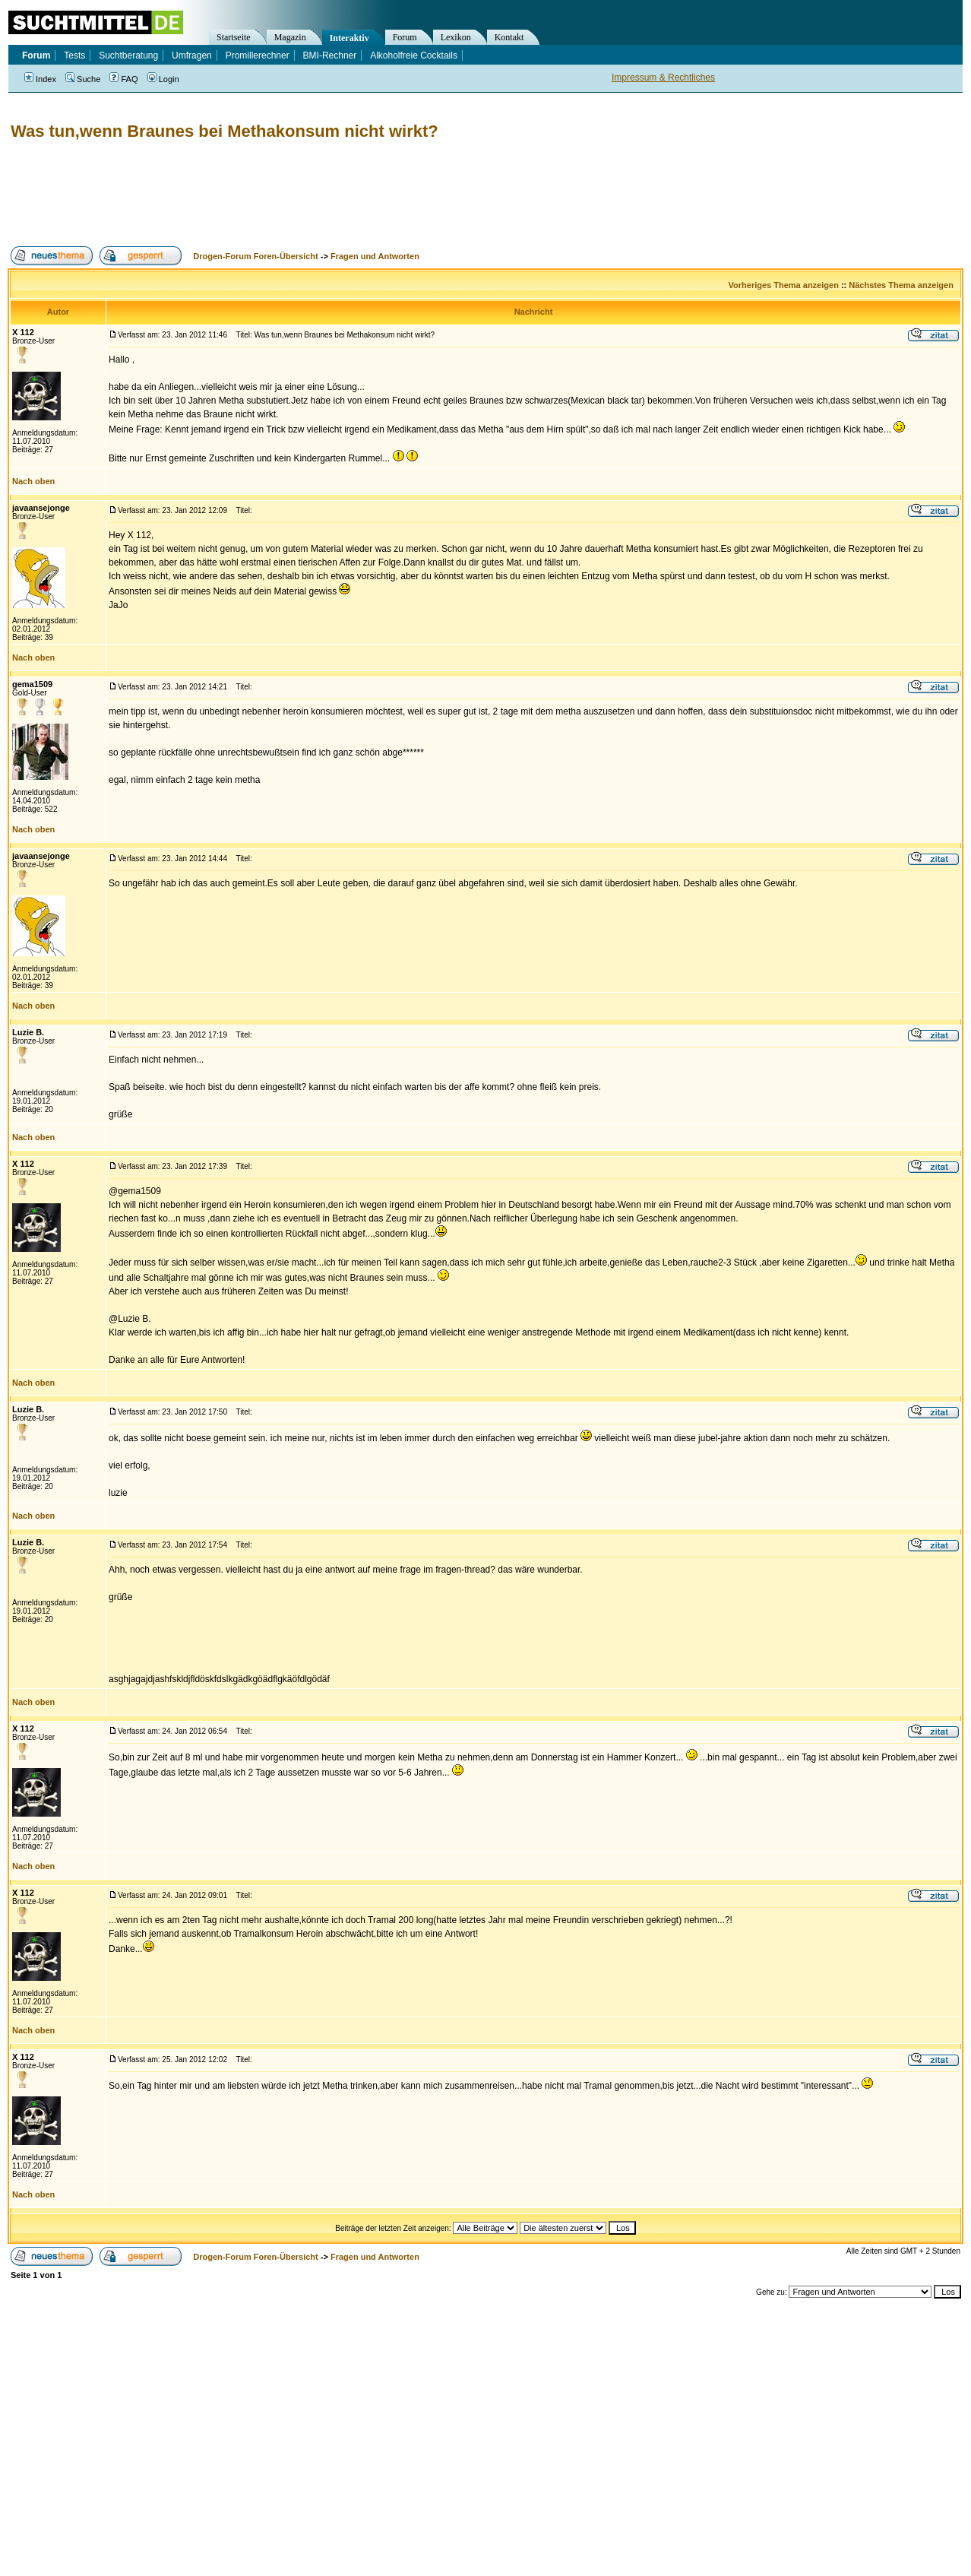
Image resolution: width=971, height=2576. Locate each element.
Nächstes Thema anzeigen (901, 285)
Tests (74, 55)
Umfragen (192, 55)
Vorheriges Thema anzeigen (784, 285)
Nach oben (33, 481)
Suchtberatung (128, 55)
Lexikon (456, 37)
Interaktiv (349, 38)
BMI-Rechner (330, 55)
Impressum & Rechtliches (663, 77)
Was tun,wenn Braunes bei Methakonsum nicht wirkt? (224, 131)
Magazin (290, 37)
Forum (405, 37)
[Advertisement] (284, 194)
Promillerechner (257, 55)
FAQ (123, 79)
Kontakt (509, 37)
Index (40, 79)
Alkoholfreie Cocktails (413, 55)
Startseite (234, 37)
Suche (82, 79)
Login (163, 79)
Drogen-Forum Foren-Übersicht (255, 256)
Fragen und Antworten (375, 256)
